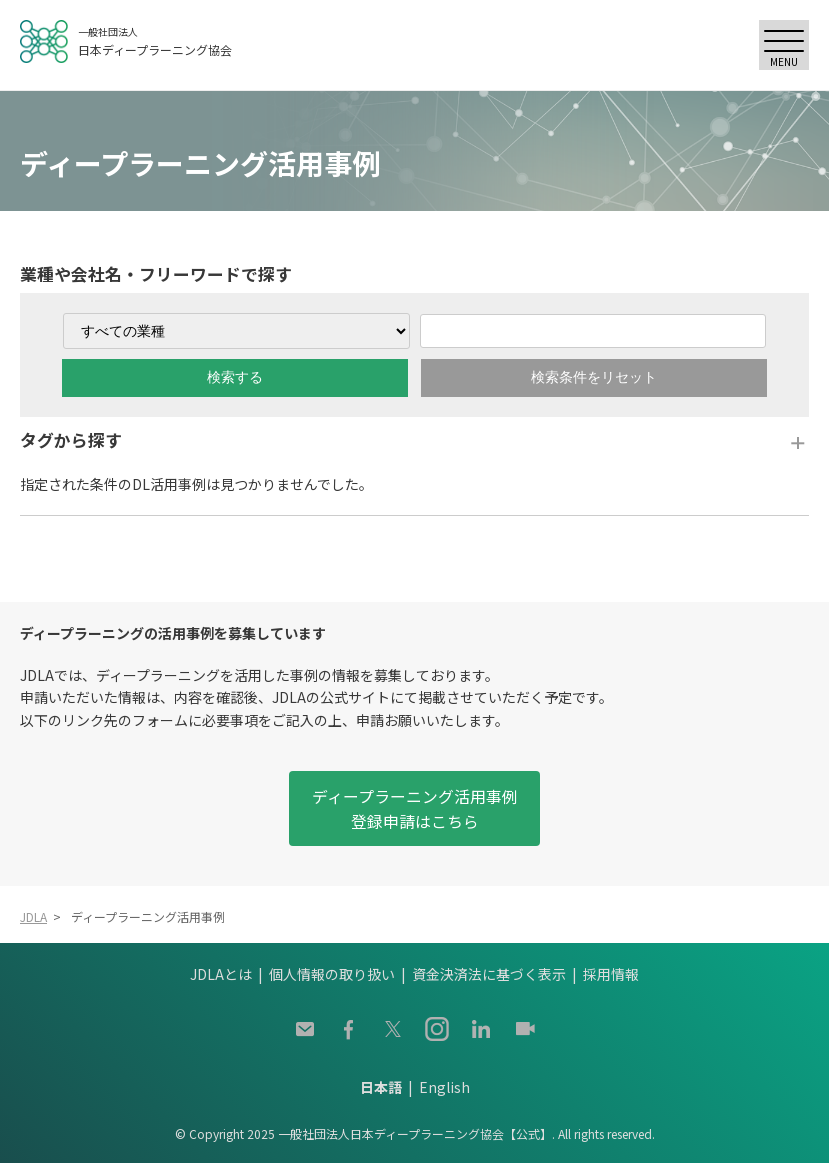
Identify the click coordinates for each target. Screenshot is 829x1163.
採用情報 (611, 974)
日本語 (381, 1087)
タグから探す (71, 440)
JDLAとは (221, 974)
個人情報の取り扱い (332, 974)
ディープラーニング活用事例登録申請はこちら (415, 809)
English (444, 1087)
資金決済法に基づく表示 (489, 974)
